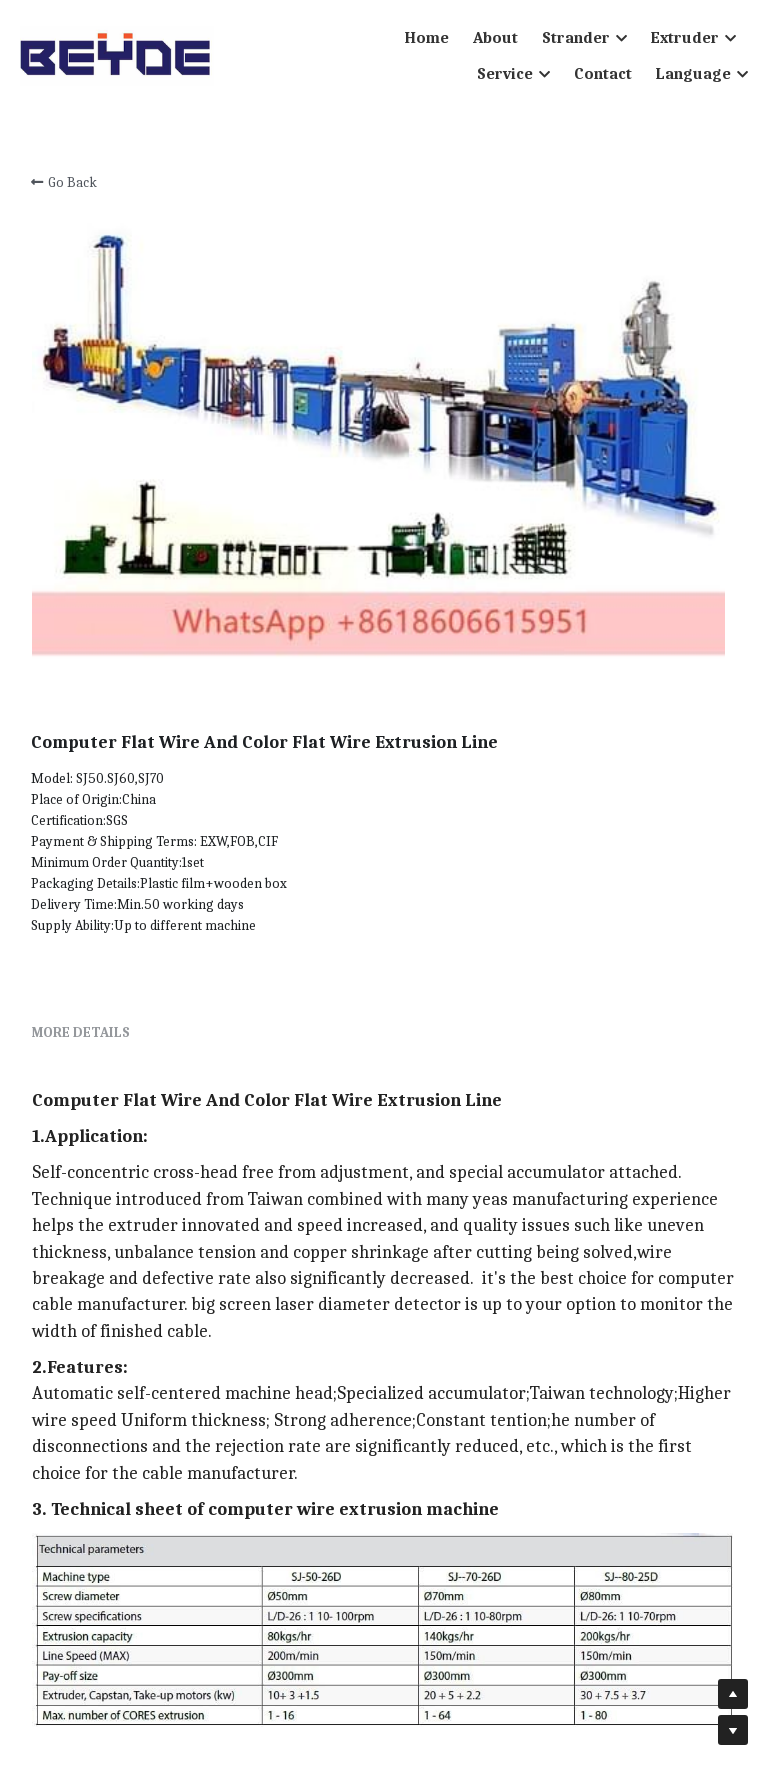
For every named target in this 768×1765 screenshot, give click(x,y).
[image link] (117, 54)
